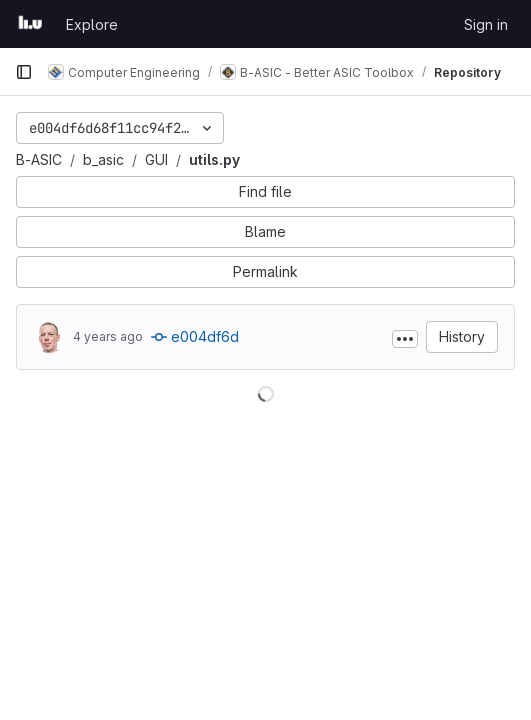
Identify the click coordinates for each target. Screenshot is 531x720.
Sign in (486, 24)
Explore (92, 24)
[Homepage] (30, 24)
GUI (156, 159)
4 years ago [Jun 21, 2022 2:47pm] (108, 336)
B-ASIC (39, 159)
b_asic (103, 159)
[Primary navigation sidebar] (24, 72)
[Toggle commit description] (405, 339)
